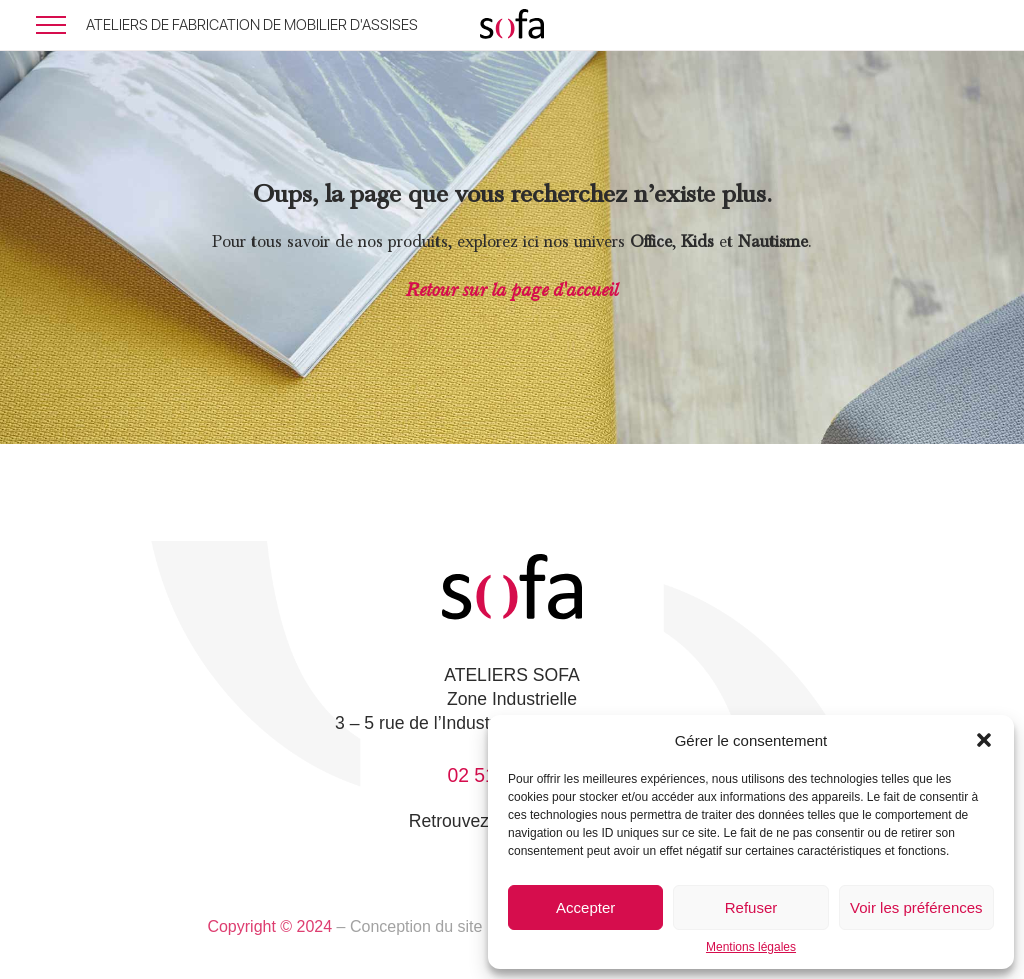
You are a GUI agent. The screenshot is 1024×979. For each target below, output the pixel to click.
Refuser (751, 907)
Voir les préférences (916, 907)
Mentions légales (751, 947)
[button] (984, 740)
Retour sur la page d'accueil (512, 289)
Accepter (585, 907)
